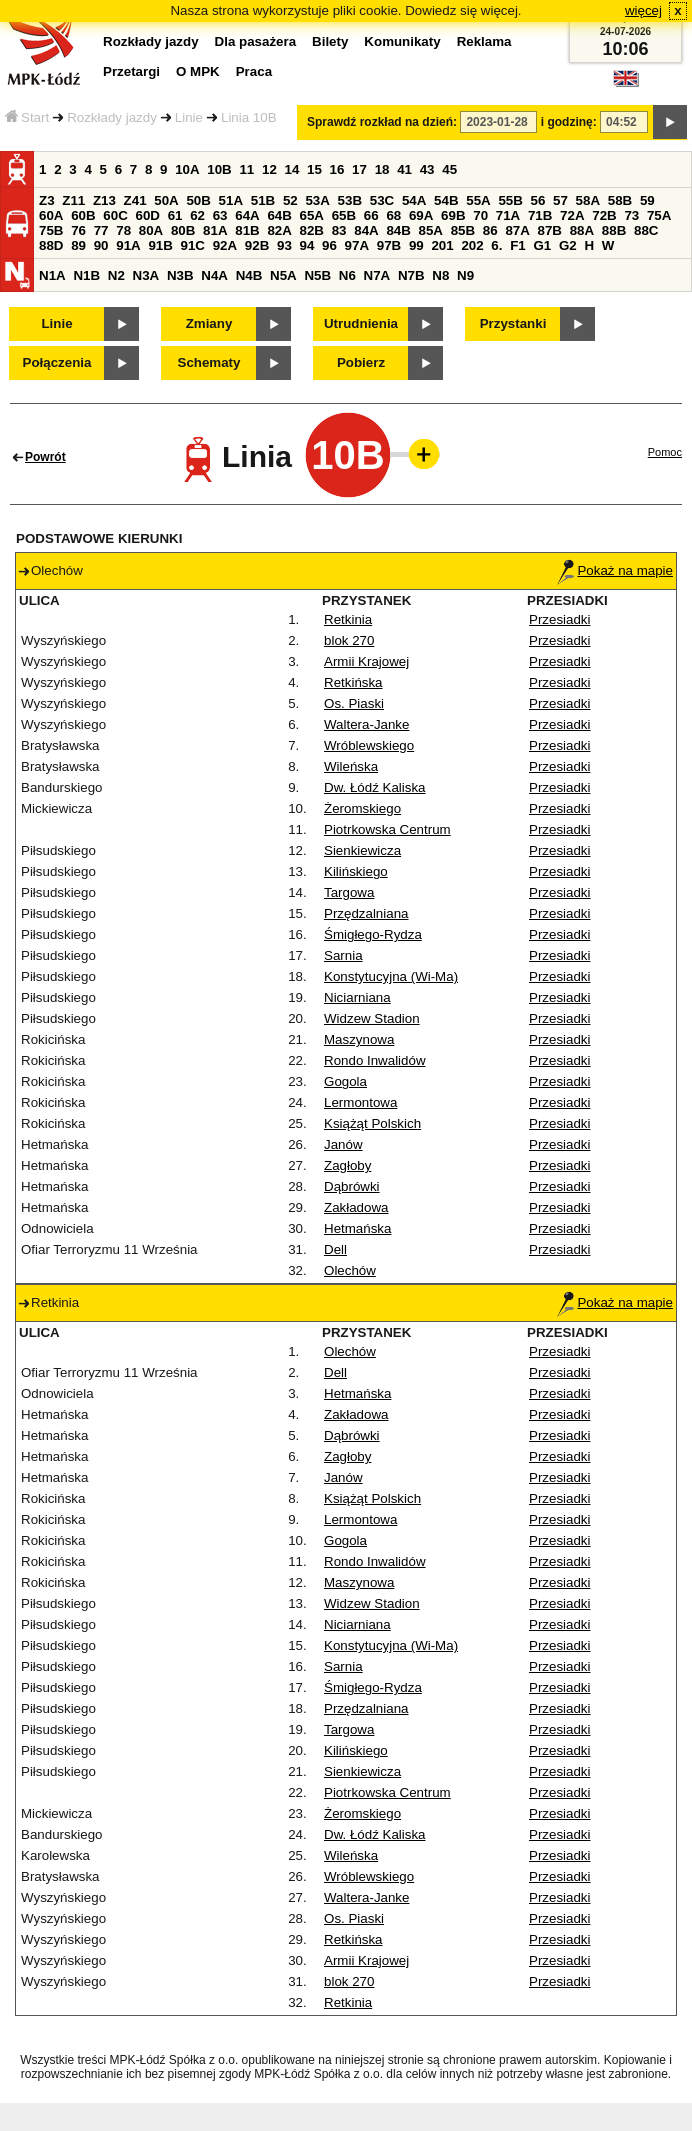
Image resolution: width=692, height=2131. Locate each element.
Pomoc (665, 452)
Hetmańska (357, 1228)
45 (449, 169)
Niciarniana (357, 997)
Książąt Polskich (372, 1123)
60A (51, 215)
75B (51, 230)
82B (312, 230)
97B (389, 245)
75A (659, 215)
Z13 (104, 200)
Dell (335, 1249)
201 (442, 245)
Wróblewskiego (369, 745)
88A (582, 230)
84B (398, 230)
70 (480, 215)
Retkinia (348, 619)
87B (550, 230)
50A (166, 200)
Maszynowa (359, 1039)
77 (101, 230)
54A (414, 200)
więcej (643, 10)
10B (219, 169)
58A (588, 200)
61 (175, 215)
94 (307, 245)
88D (51, 245)
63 (220, 215)
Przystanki (513, 323)
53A (317, 200)
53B (350, 200)
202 (472, 245)
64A (247, 215)
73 (631, 215)
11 (246, 169)
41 (404, 169)
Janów (343, 1144)
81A (215, 230)
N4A (214, 275)
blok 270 (349, 640)
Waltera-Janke (366, 724)
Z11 (73, 200)
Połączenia (57, 362)
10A (187, 169)
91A (128, 245)
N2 (116, 275)
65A (312, 215)
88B (614, 230)
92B (257, 245)
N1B (86, 275)
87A (517, 230)
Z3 (47, 200)
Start (27, 117)
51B (263, 200)
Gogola (345, 1081)
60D (147, 215)
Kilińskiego (356, 871)
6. (496, 245)
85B (463, 230)
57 (560, 200)
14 (292, 169)
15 (314, 169)
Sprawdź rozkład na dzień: (382, 122)
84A (366, 230)
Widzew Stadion (372, 1018)
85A (431, 230)
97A (357, 245)
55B (510, 200)
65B (344, 215)
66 (371, 215)
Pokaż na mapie (615, 570)
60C (115, 215)
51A (231, 200)
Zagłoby (347, 1165)
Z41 (135, 200)
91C (193, 245)
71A (508, 215)
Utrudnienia (361, 323)
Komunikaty (402, 41)
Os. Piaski (354, 703)
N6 (347, 275)
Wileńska (351, 766)
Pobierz (361, 362)
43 (427, 169)
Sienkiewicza (362, 850)
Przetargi (131, 71)
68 (393, 215)
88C (646, 230)
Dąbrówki (352, 1186)
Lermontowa (360, 1102)
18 (382, 169)
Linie (189, 117)
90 (101, 245)
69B (453, 215)
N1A (52, 275)
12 (269, 169)
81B (247, 230)
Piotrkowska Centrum (387, 829)
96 (329, 245)
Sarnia (343, 955)
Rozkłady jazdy (112, 117)
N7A (377, 275)
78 (123, 230)
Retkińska (353, 682)
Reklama (484, 41)
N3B (180, 275)
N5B (317, 275)
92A (225, 245)
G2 (568, 245)
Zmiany (209, 323)
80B (183, 230)
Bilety (330, 41)
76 (78, 230)
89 (78, 245)
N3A (146, 275)
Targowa (349, 892)
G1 (542, 245)
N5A (283, 275)
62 (197, 215)
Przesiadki (559, 619)
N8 (440, 275)
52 (290, 200)
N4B (249, 275)
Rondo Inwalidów (375, 1060)
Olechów (350, 1270)
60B (83, 215)
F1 (518, 245)
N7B (411, 275)
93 (284, 245)
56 (538, 200)
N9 (465, 275)
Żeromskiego (362, 808)
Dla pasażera (256, 41)
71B (540, 215)
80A (151, 230)
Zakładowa (356, 1207)
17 (359, 169)
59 (647, 200)
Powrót (45, 457)
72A (572, 215)
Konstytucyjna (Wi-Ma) (391, 976)
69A (421, 215)
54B (446, 200)
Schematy (209, 362)
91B (160, 245)
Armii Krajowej (366, 661)
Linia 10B (249, 117)
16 (337, 169)
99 (416, 245)
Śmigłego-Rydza (373, 934)
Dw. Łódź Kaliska (375, 787)
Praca (254, 71)
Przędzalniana (366, 913)
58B (620, 200)
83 (339, 230)
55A (478, 200)
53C (382, 200)
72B (604, 215)
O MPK (198, 71)
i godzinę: (569, 122)
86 (490, 230)
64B (279, 215)
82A (279, 230)
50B (198, 200)
